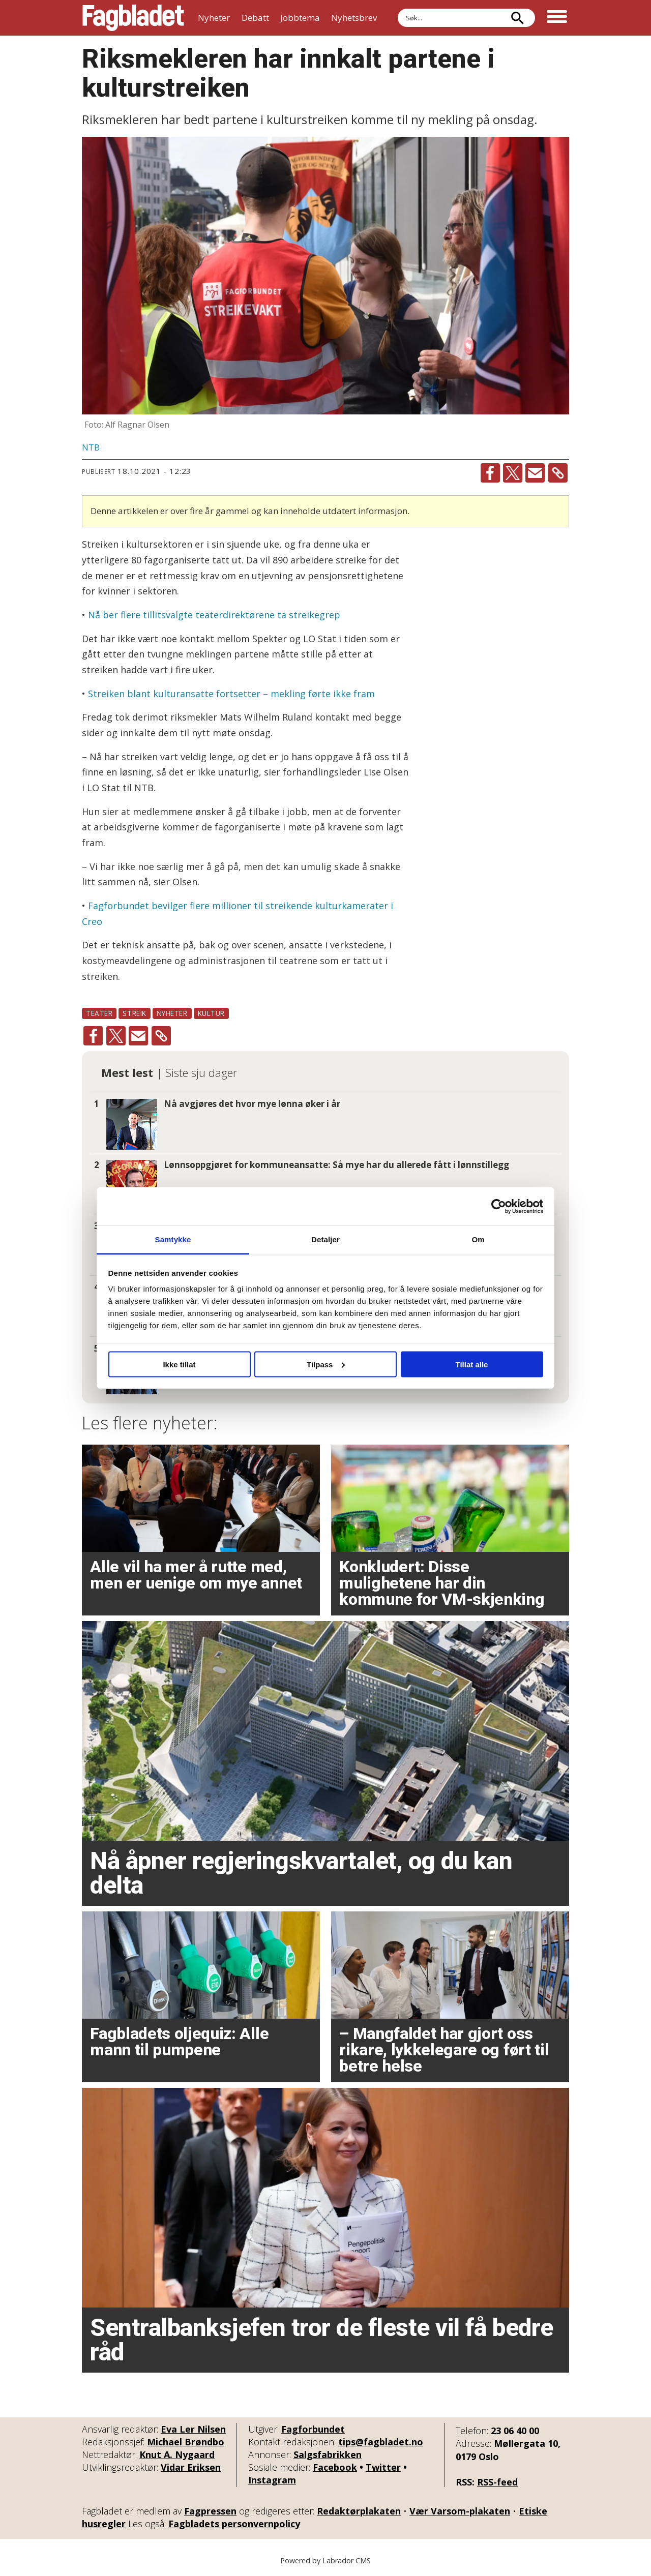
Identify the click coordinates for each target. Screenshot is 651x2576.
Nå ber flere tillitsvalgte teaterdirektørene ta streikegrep (214, 615)
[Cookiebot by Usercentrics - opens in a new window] (498, 1206)
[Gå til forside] (133, 18)
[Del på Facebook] (490, 473)
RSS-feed (497, 2482)
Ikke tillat (179, 1364)
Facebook (335, 2467)
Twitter (383, 2467)
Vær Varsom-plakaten (459, 2511)
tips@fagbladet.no (380, 2442)
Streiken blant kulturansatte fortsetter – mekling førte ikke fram (231, 693)
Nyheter (214, 17)
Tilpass (326, 1364)
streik (134, 1013)
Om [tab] (477, 1239)
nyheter (172, 1013)
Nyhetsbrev (354, 17)
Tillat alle (472, 1364)
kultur (211, 1013)
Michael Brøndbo (185, 2442)
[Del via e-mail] (535, 473)
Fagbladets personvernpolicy (234, 2524)
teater (99, 1013)
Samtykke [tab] (173, 1239)
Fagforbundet (313, 2429)
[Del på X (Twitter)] (512, 473)
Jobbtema (300, 17)
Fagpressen (210, 2511)
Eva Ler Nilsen (193, 2429)
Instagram (272, 2480)
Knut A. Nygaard (177, 2454)
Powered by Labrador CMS (325, 2560)
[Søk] (517, 18)
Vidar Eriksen (191, 2467)
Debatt (255, 17)
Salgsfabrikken (327, 2454)
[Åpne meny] (557, 18)
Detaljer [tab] (325, 1239)
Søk (397, 8)
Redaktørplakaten (359, 2511)
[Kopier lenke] (558, 473)
